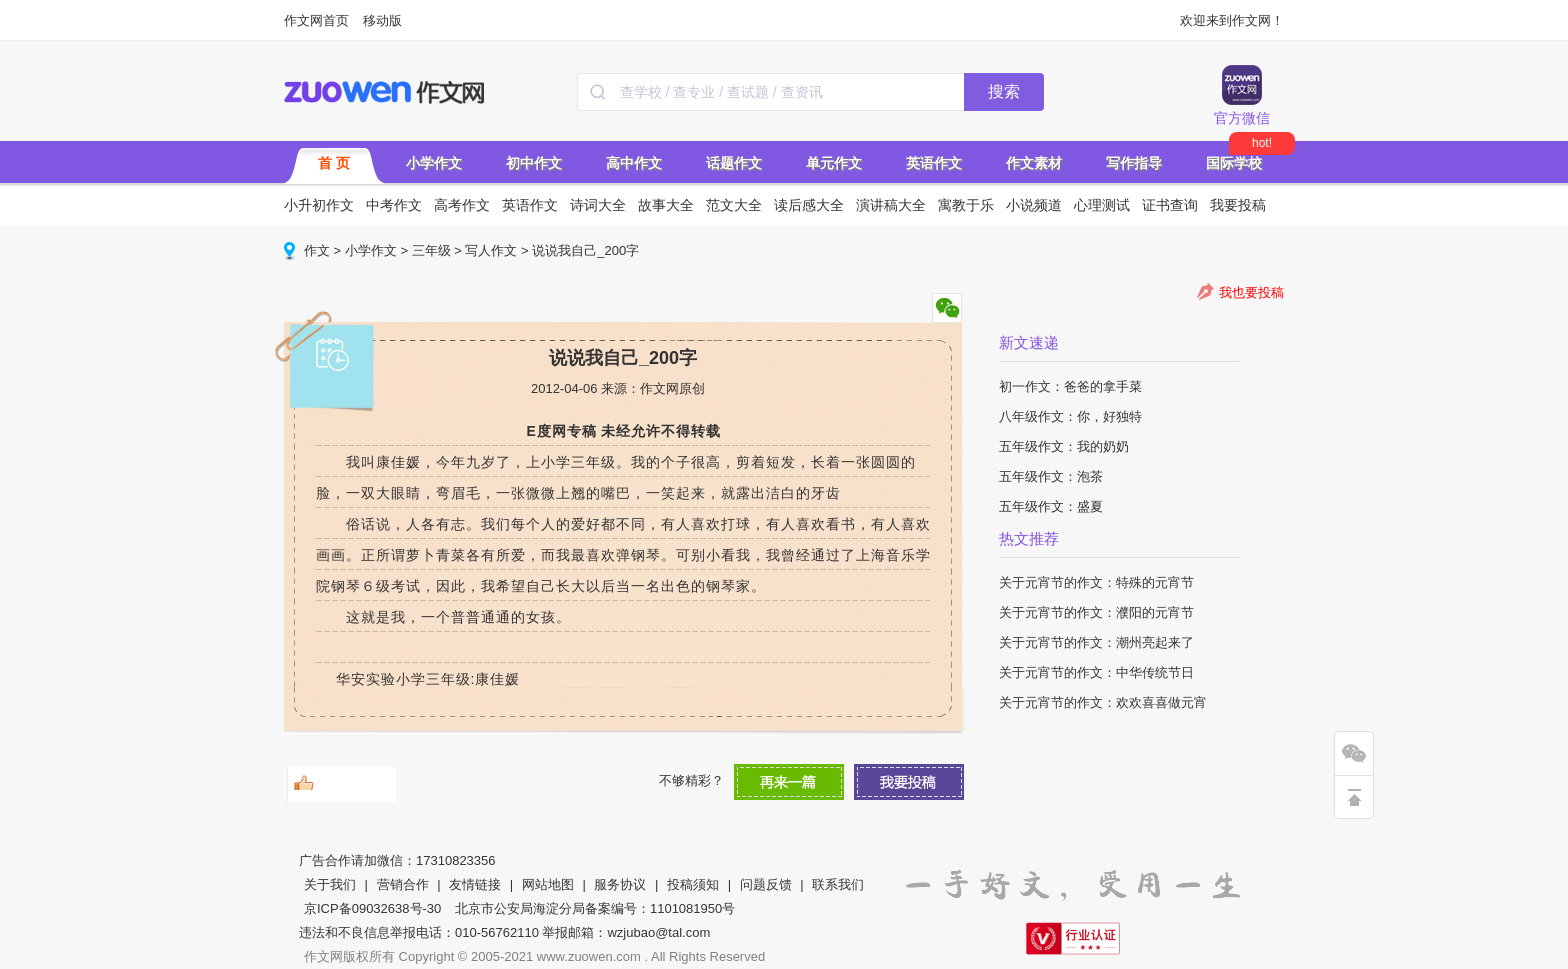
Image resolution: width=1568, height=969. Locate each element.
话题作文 (734, 163)
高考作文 (462, 205)
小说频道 (1034, 205)
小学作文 (434, 163)
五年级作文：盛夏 (1051, 506)
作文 (317, 250)
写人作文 (491, 250)
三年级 (431, 250)
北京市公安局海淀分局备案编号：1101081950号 (595, 908)
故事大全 (666, 205)
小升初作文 (319, 205)
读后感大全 (809, 205)
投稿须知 (693, 884)
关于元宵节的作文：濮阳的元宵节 (1096, 612)
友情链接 (475, 884)
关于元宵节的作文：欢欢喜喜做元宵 (1103, 702)
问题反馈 (766, 884)
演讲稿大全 (891, 205)
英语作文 (934, 163)
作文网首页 (316, 20)
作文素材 (1034, 163)
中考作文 (394, 205)
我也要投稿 (1251, 292)
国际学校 (1234, 163)
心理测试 (1102, 205)
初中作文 (534, 163)
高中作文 (634, 163)
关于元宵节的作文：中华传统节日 (1096, 672)
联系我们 (838, 884)
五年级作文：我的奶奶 (1064, 446)
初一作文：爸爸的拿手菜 (1070, 386)
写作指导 (1134, 163)
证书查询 (1170, 205)
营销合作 (403, 884)
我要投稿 (1238, 205)
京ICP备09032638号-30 (372, 908)
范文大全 (734, 205)
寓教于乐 (966, 205)
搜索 (1004, 91)
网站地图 (548, 884)
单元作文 (834, 163)
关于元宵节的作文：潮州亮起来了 (1096, 642)
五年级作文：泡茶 (1051, 476)
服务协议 (620, 884)
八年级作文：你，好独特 (1070, 416)
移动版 (382, 20)
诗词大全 (598, 205)
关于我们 (330, 884)
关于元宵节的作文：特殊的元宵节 (1096, 582)
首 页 (334, 163)
